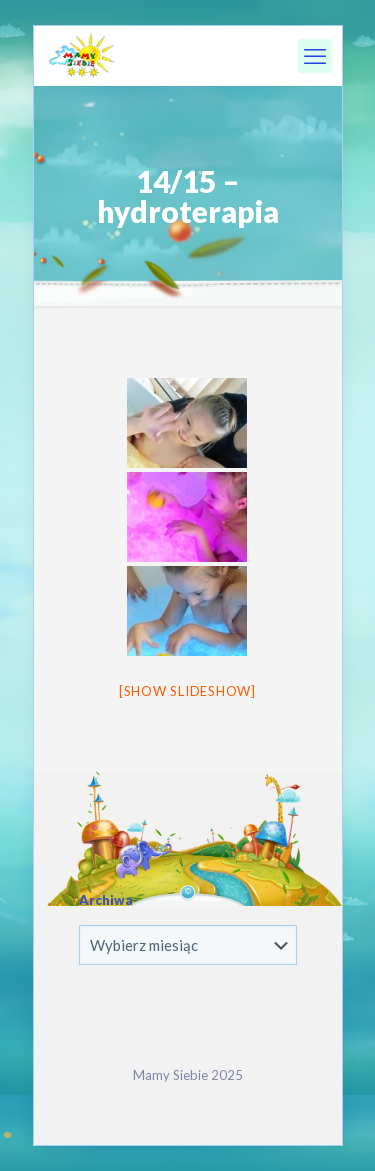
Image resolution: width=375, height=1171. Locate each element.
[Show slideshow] (187, 691)
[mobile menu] (315, 56)
